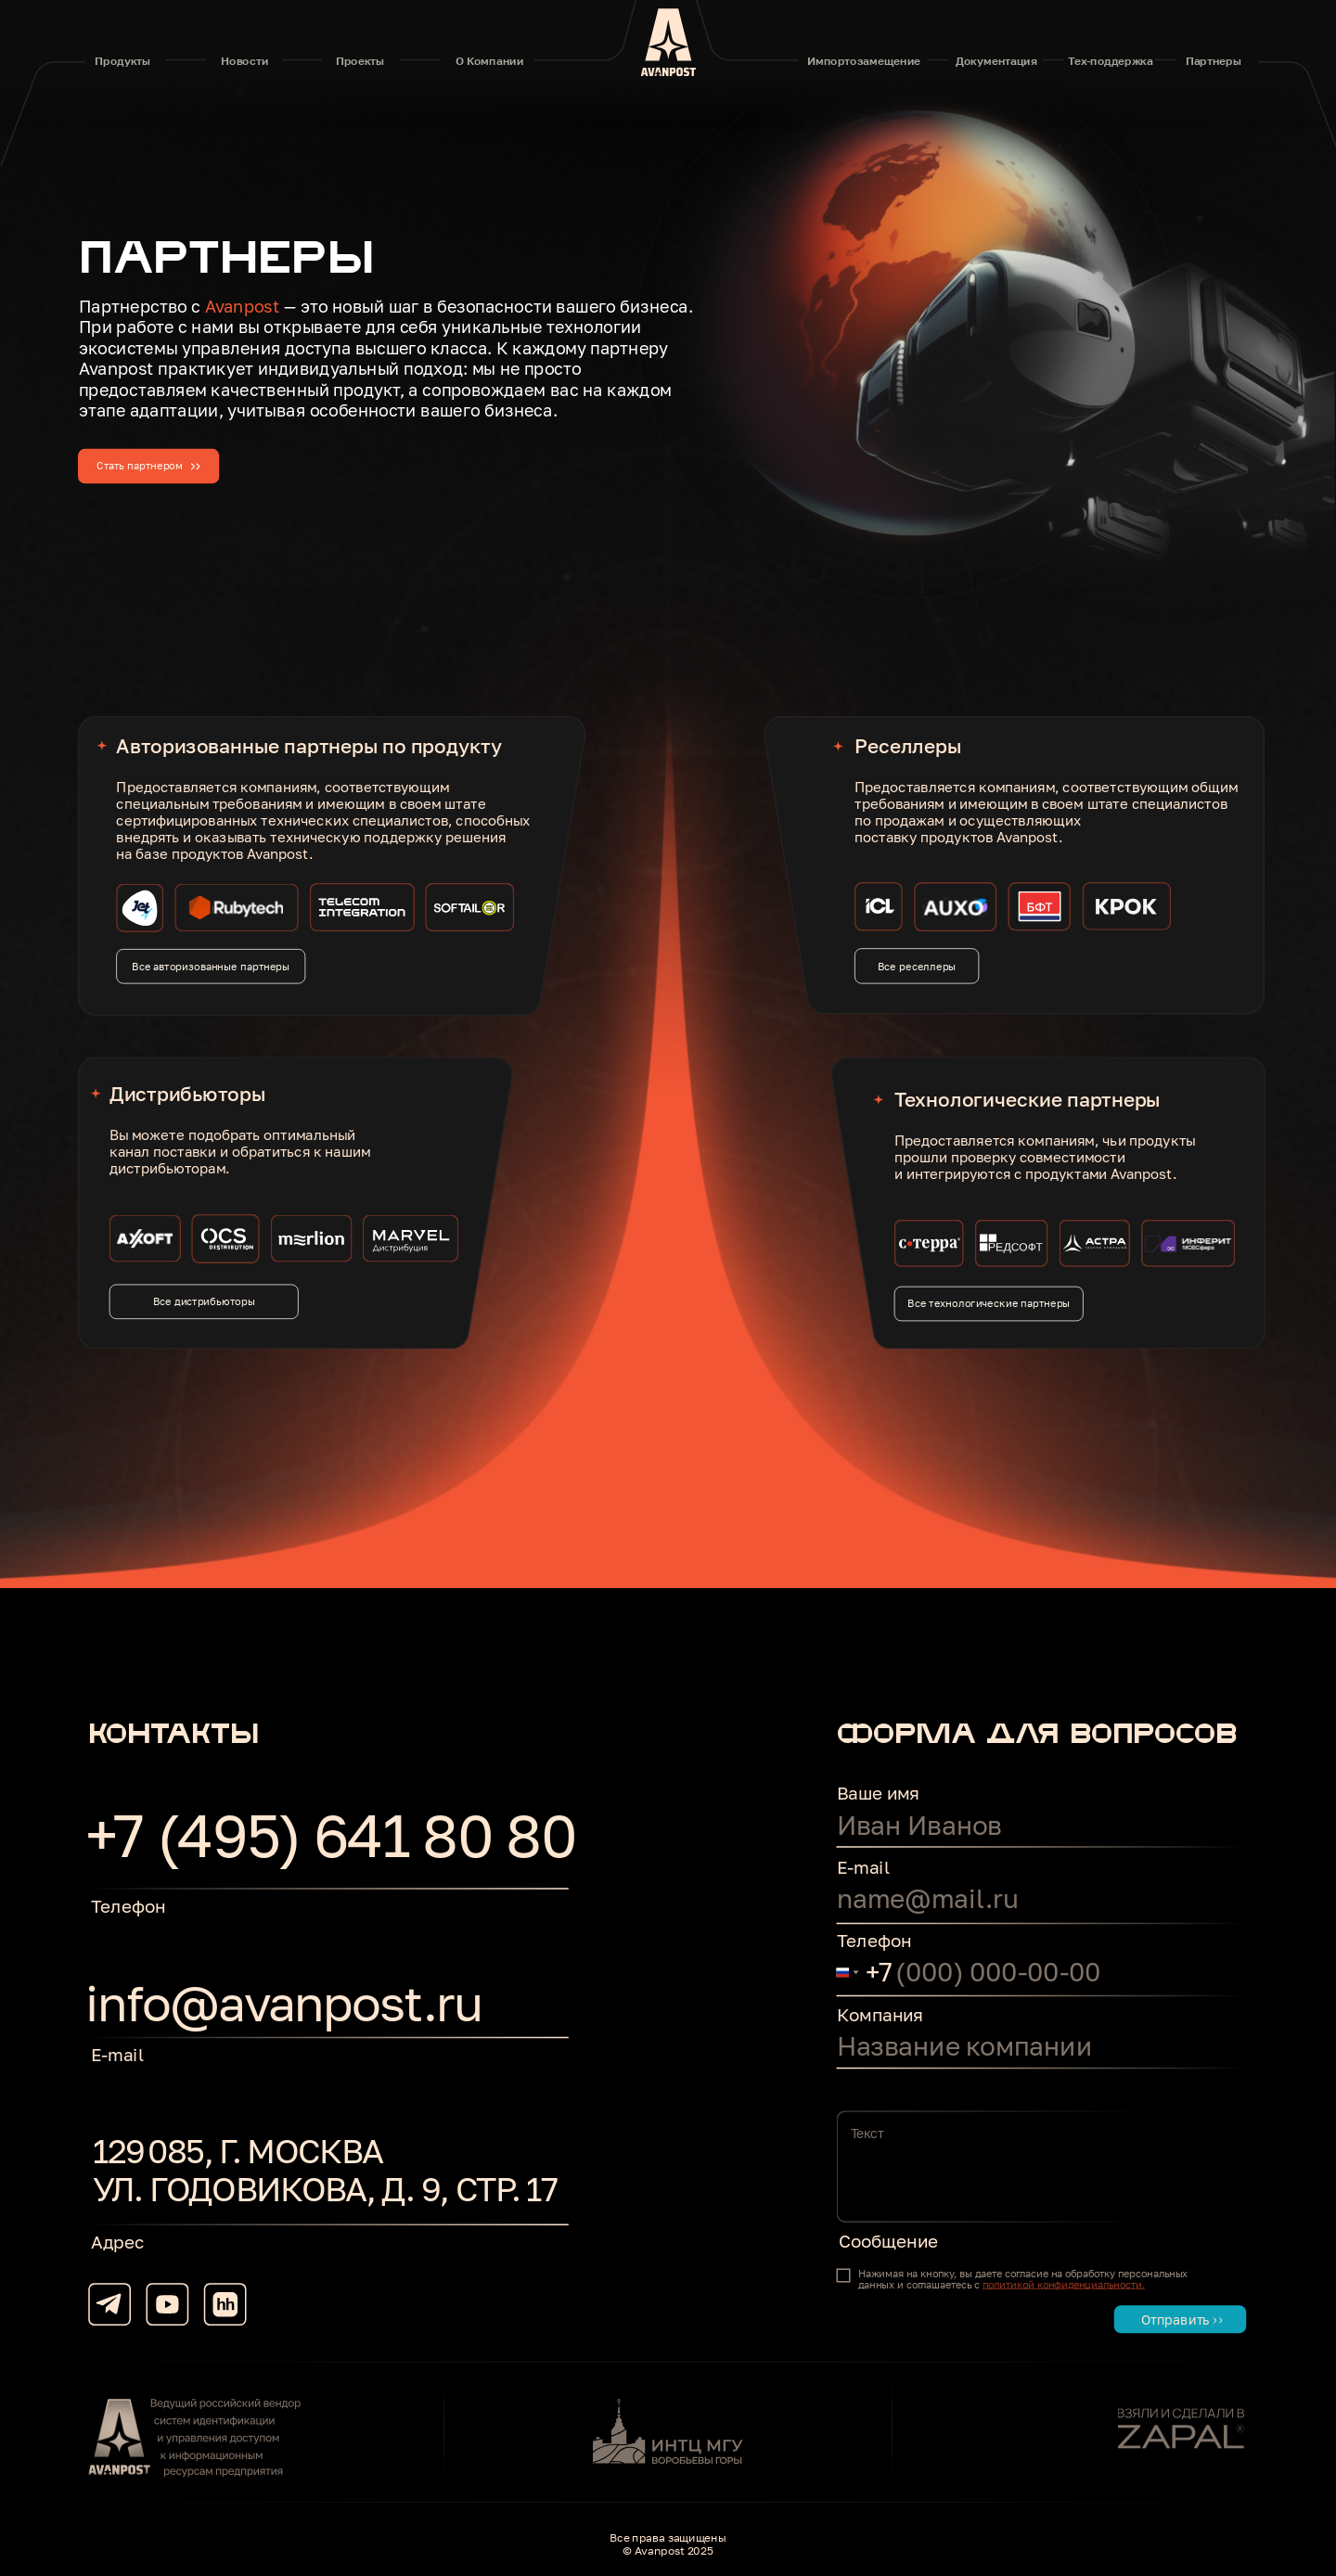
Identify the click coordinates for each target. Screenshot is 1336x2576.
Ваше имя (878, 1792)
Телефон (874, 1940)
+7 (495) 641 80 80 (330, 1835)
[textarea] (1041, 2165)
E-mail (863, 1866)
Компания (880, 2013)
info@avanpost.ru (283, 2001)
